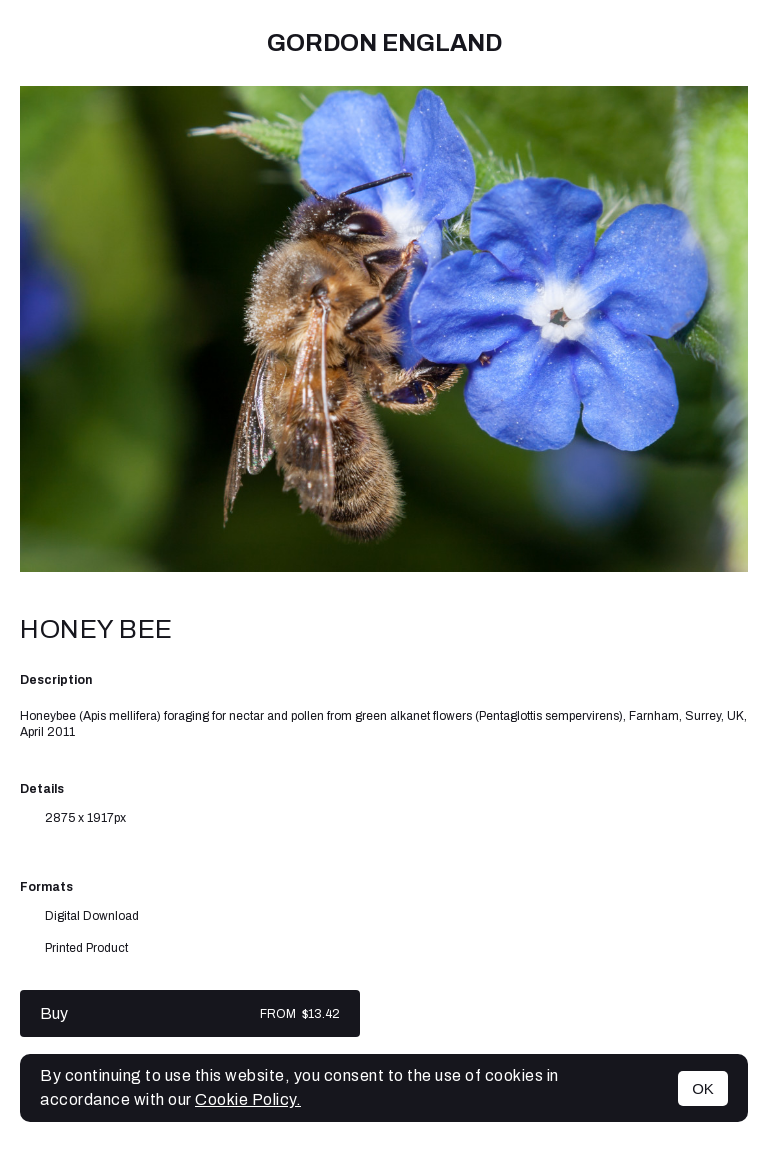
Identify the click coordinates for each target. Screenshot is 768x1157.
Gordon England (384, 43)
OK (703, 1088)
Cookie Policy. (248, 1099)
